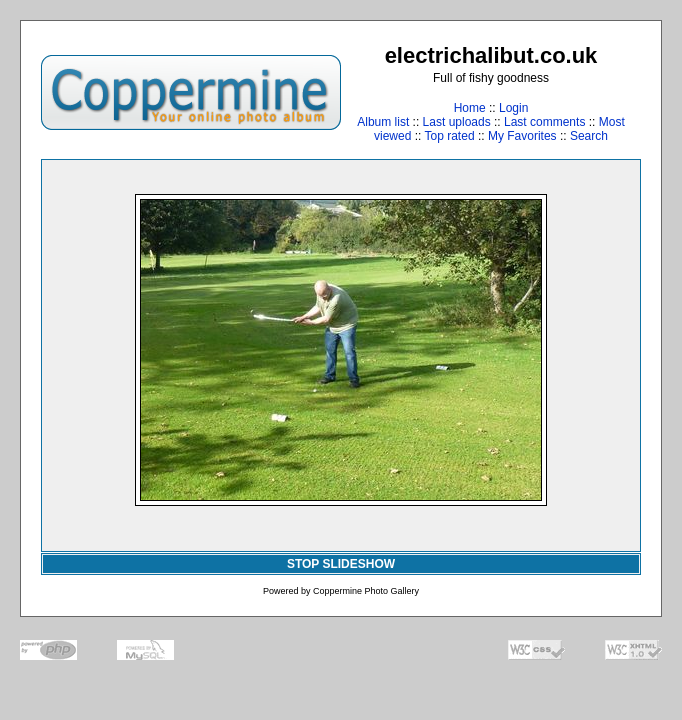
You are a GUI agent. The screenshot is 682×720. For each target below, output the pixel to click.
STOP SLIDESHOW (341, 564)
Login (513, 108)
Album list (383, 122)
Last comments (544, 122)
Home (470, 108)
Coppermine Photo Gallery (366, 591)
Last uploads (457, 122)
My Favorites (522, 136)
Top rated (450, 136)
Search (589, 136)
